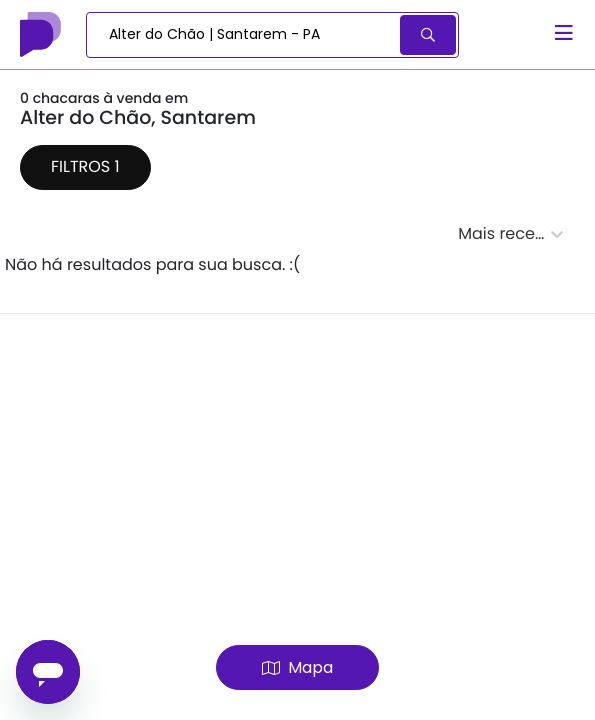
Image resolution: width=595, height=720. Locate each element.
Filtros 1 (85, 166)
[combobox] (244, 35)
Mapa (297, 667)
